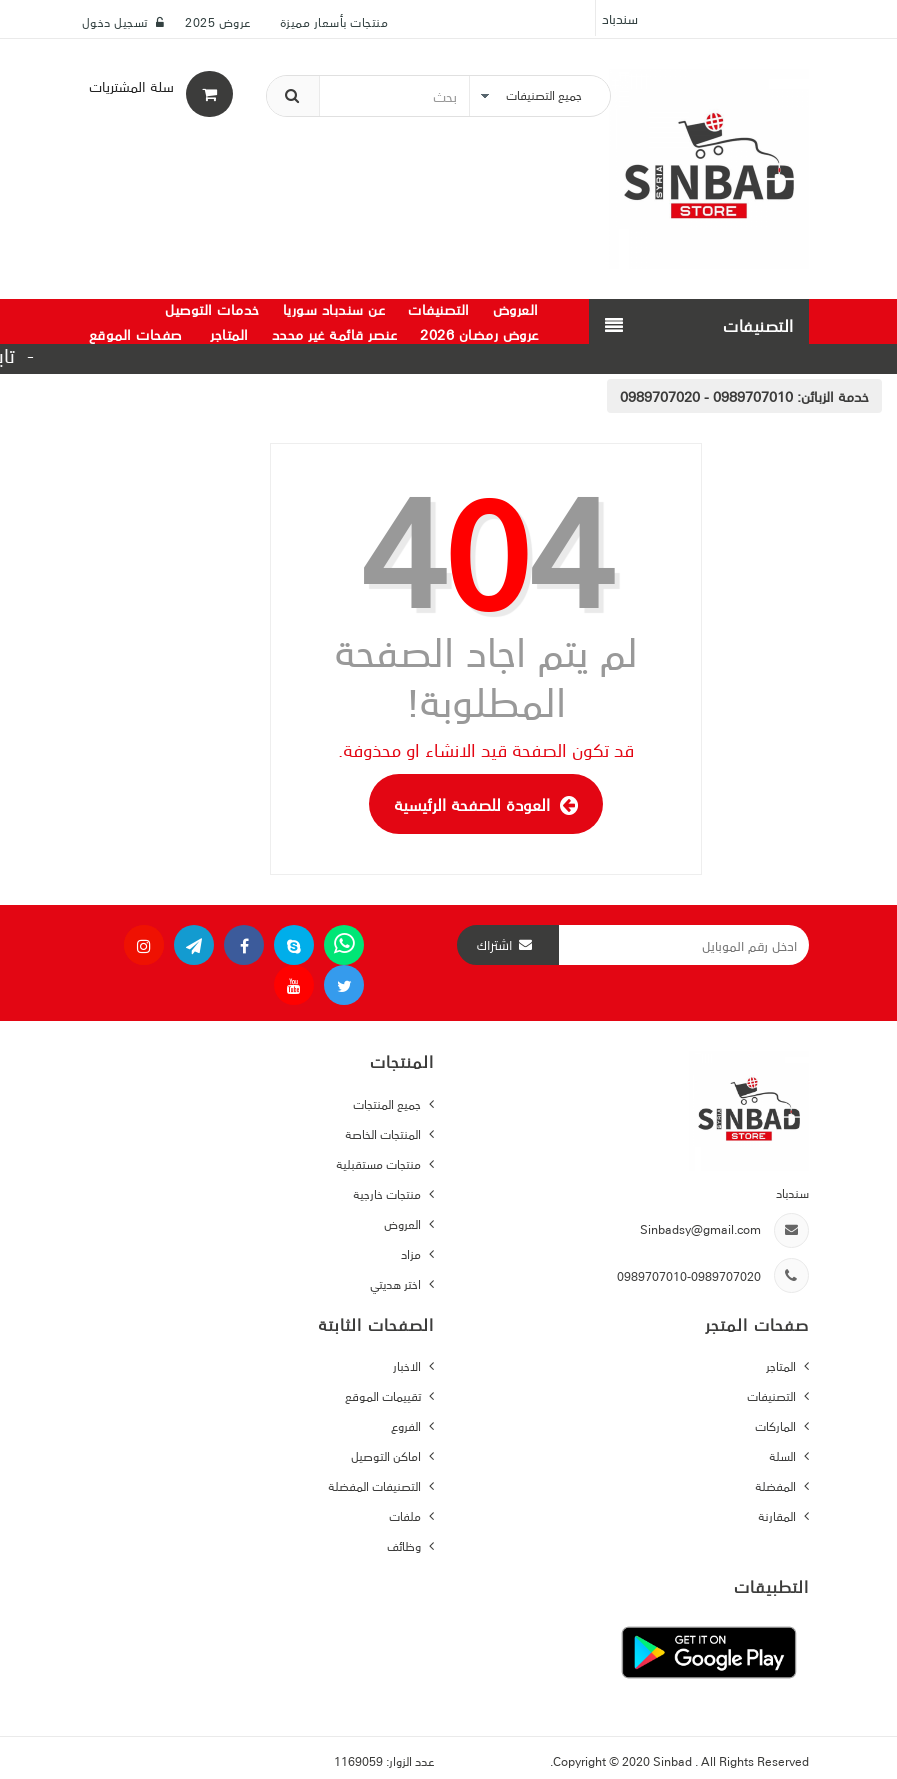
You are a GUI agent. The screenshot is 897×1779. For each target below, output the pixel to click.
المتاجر (782, 1365)
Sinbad (674, 1760)
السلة (784, 1455)
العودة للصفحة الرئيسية (486, 804)
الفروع (407, 1425)
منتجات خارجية (388, 1193)
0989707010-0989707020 (689, 1275)
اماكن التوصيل (387, 1455)
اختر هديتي (397, 1283)
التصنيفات (773, 1395)
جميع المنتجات (388, 1103)
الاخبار (408, 1365)
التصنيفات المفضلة (376, 1485)
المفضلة (777, 1485)
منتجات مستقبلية (380, 1163)
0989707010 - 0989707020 (706, 396)
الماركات (777, 1425)
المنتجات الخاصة (384, 1133)
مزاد (412, 1253)
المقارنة (778, 1515)
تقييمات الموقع (384, 1395)
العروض (404, 1223)
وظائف (405, 1545)
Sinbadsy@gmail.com (700, 1228)
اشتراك (495, 945)
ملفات (406, 1515)
